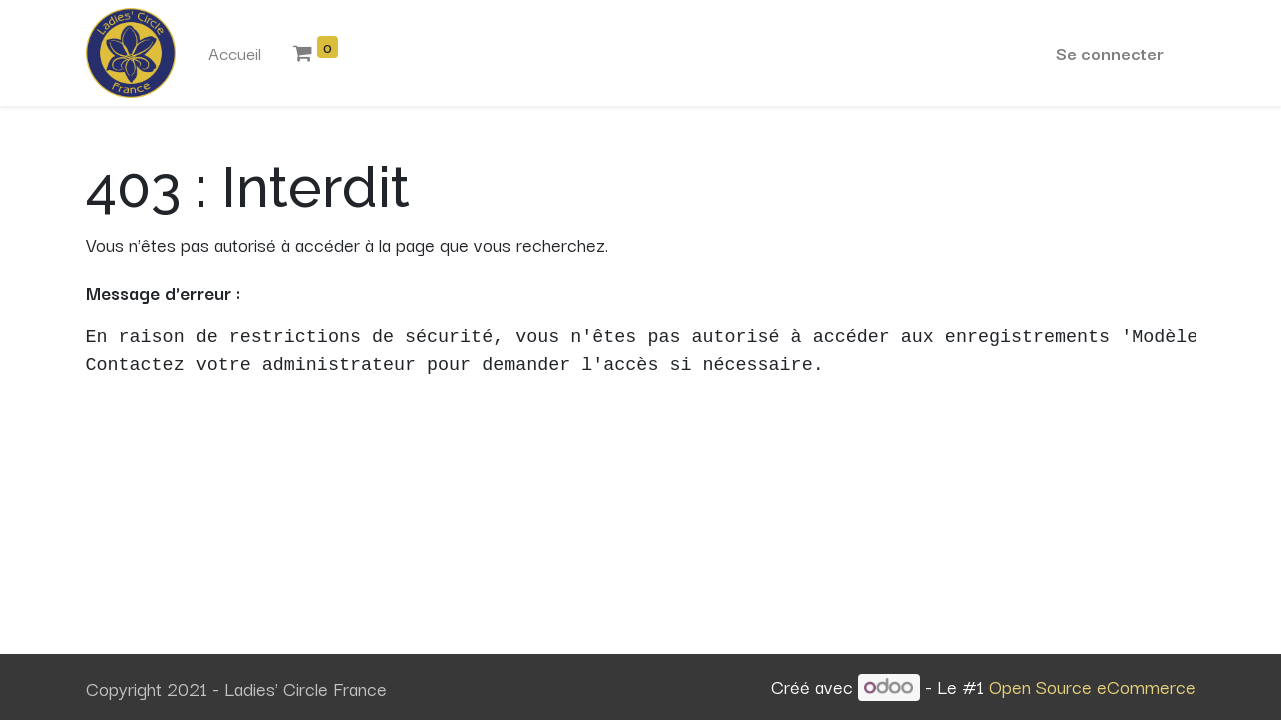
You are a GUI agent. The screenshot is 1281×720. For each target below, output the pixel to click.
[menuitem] (234, 53)
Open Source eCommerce (1092, 686)
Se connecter (1110, 52)
